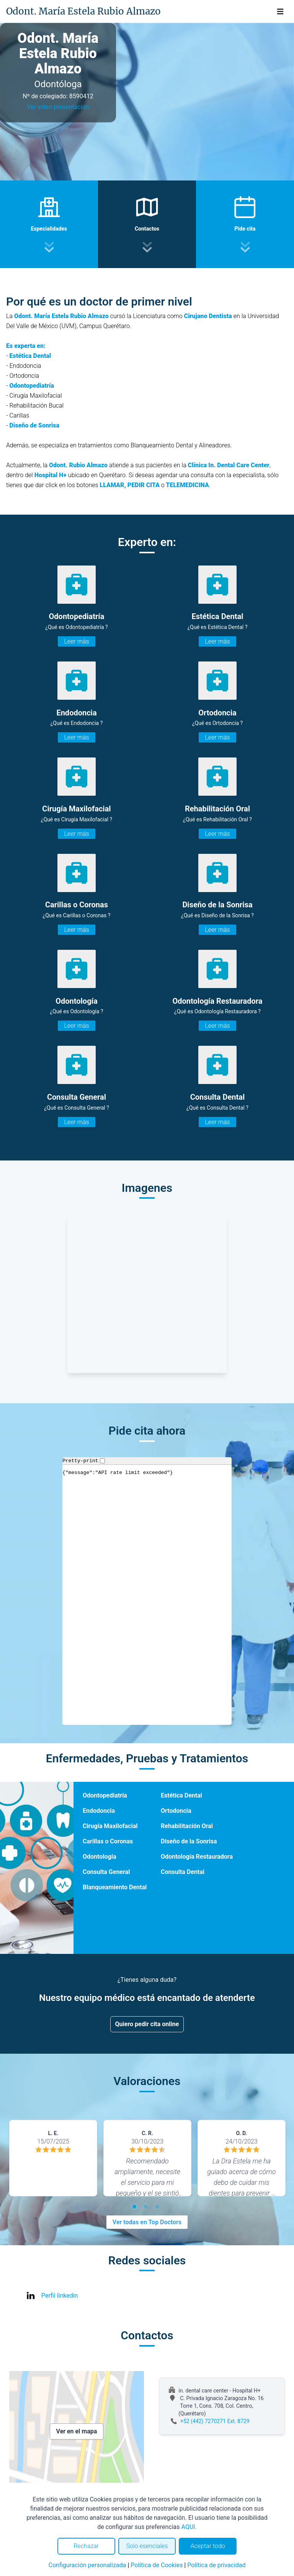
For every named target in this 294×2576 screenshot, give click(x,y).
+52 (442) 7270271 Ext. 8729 (215, 2421)
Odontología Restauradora (197, 1856)
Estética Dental (181, 1795)
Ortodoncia (176, 1810)
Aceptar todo (208, 2546)
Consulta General (106, 1872)
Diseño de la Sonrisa (189, 1841)
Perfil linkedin (59, 2295)
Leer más (76, 641)
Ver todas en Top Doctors (147, 2222)
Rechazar (86, 2546)
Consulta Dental (182, 1872)
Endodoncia (99, 1810)
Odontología (99, 1856)
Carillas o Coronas (108, 1841)
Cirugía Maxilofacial (110, 1826)
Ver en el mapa (76, 2431)
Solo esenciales (147, 2546)
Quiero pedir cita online (147, 2024)
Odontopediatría (105, 1795)
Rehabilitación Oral (187, 1826)
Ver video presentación (58, 107)
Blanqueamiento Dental (115, 1887)
